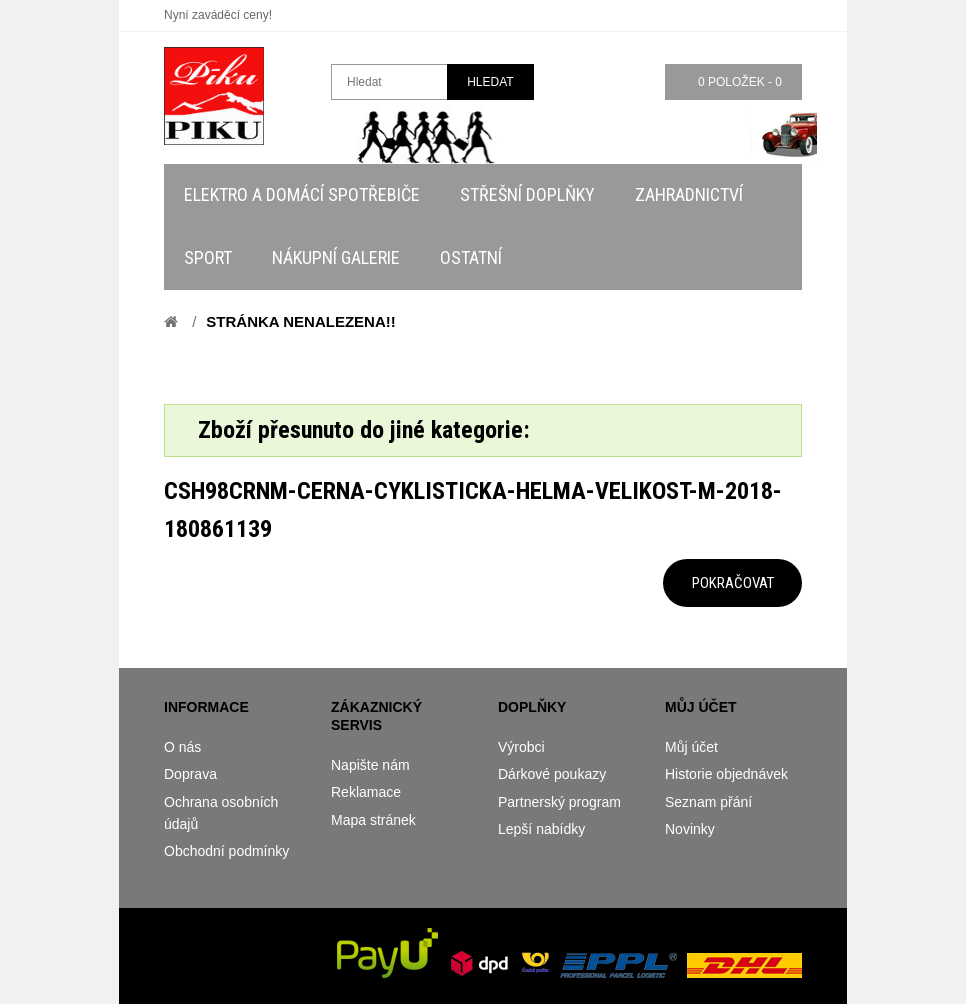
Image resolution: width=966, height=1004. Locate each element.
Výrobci (521, 747)
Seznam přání (708, 802)
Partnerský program (559, 802)
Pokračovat (733, 583)
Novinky (690, 829)
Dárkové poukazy (552, 774)
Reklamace (366, 792)
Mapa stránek (373, 820)
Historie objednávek (726, 774)
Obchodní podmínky (226, 851)
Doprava (190, 774)
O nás (182, 747)
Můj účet (691, 747)
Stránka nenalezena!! (300, 321)
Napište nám (370, 765)
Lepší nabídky (541, 829)
